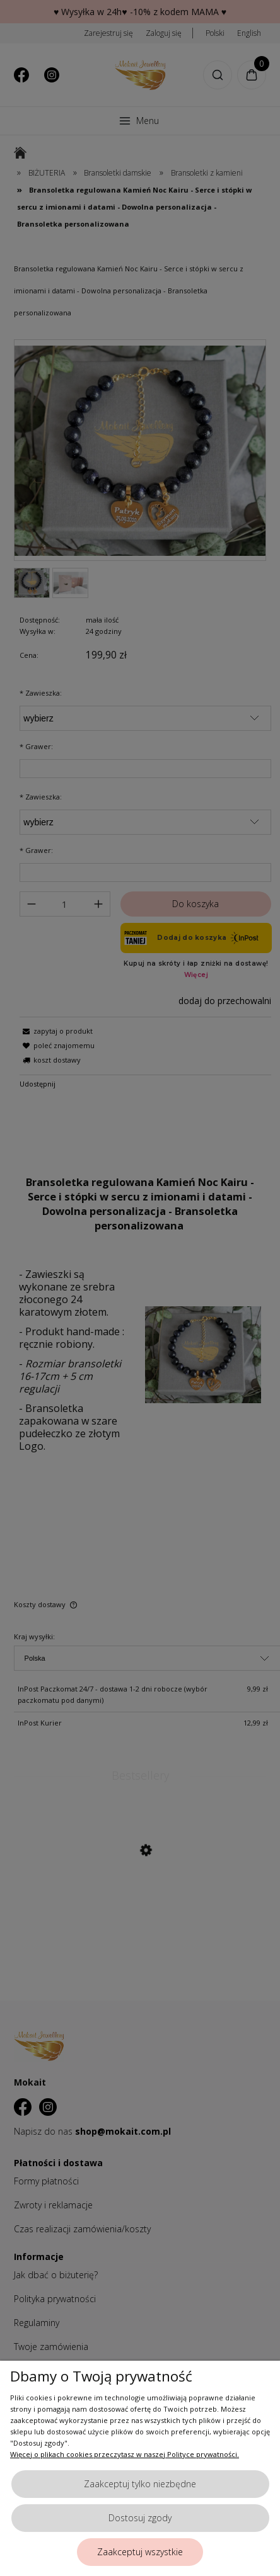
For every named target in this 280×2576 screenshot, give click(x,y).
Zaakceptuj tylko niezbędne (140, 2484)
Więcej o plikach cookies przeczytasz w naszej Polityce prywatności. (124, 2454)
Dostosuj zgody (140, 2518)
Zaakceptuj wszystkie (140, 2552)
